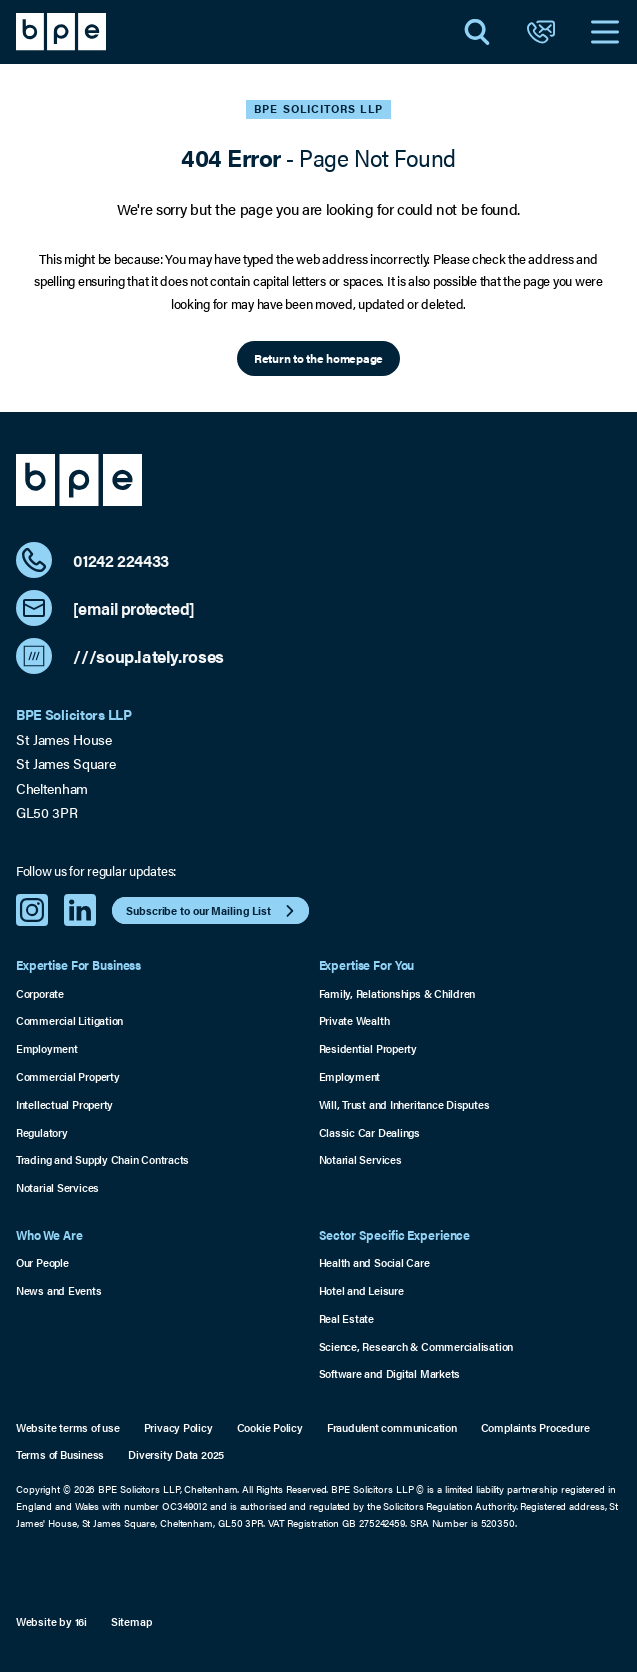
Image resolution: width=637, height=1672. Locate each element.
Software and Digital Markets (390, 1373)
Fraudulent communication (392, 1427)
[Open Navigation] (605, 32)
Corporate (40, 993)
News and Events (59, 1290)
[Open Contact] (541, 32)
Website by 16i (51, 1621)
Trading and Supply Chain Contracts (102, 1159)
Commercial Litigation (69, 1020)
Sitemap (131, 1621)
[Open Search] (477, 32)
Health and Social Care (374, 1262)
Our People (42, 1262)
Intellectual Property (64, 1104)
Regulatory (42, 1132)
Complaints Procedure (535, 1427)
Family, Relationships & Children (397, 993)
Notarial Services (57, 1187)
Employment (47, 1048)
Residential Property (368, 1048)
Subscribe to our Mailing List (212, 911)
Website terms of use (68, 1427)
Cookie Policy (270, 1427)
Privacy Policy (178, 1427)
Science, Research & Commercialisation (416, 1346)
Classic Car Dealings (369, 1132)
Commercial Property (68, 1076)
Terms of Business (60, 1454)
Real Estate (347, 1318)
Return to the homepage (318, 358)
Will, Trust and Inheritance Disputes (404, 1104)
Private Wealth (354, 1020)
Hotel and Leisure (361, 1290)
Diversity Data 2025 (176, 1454)
